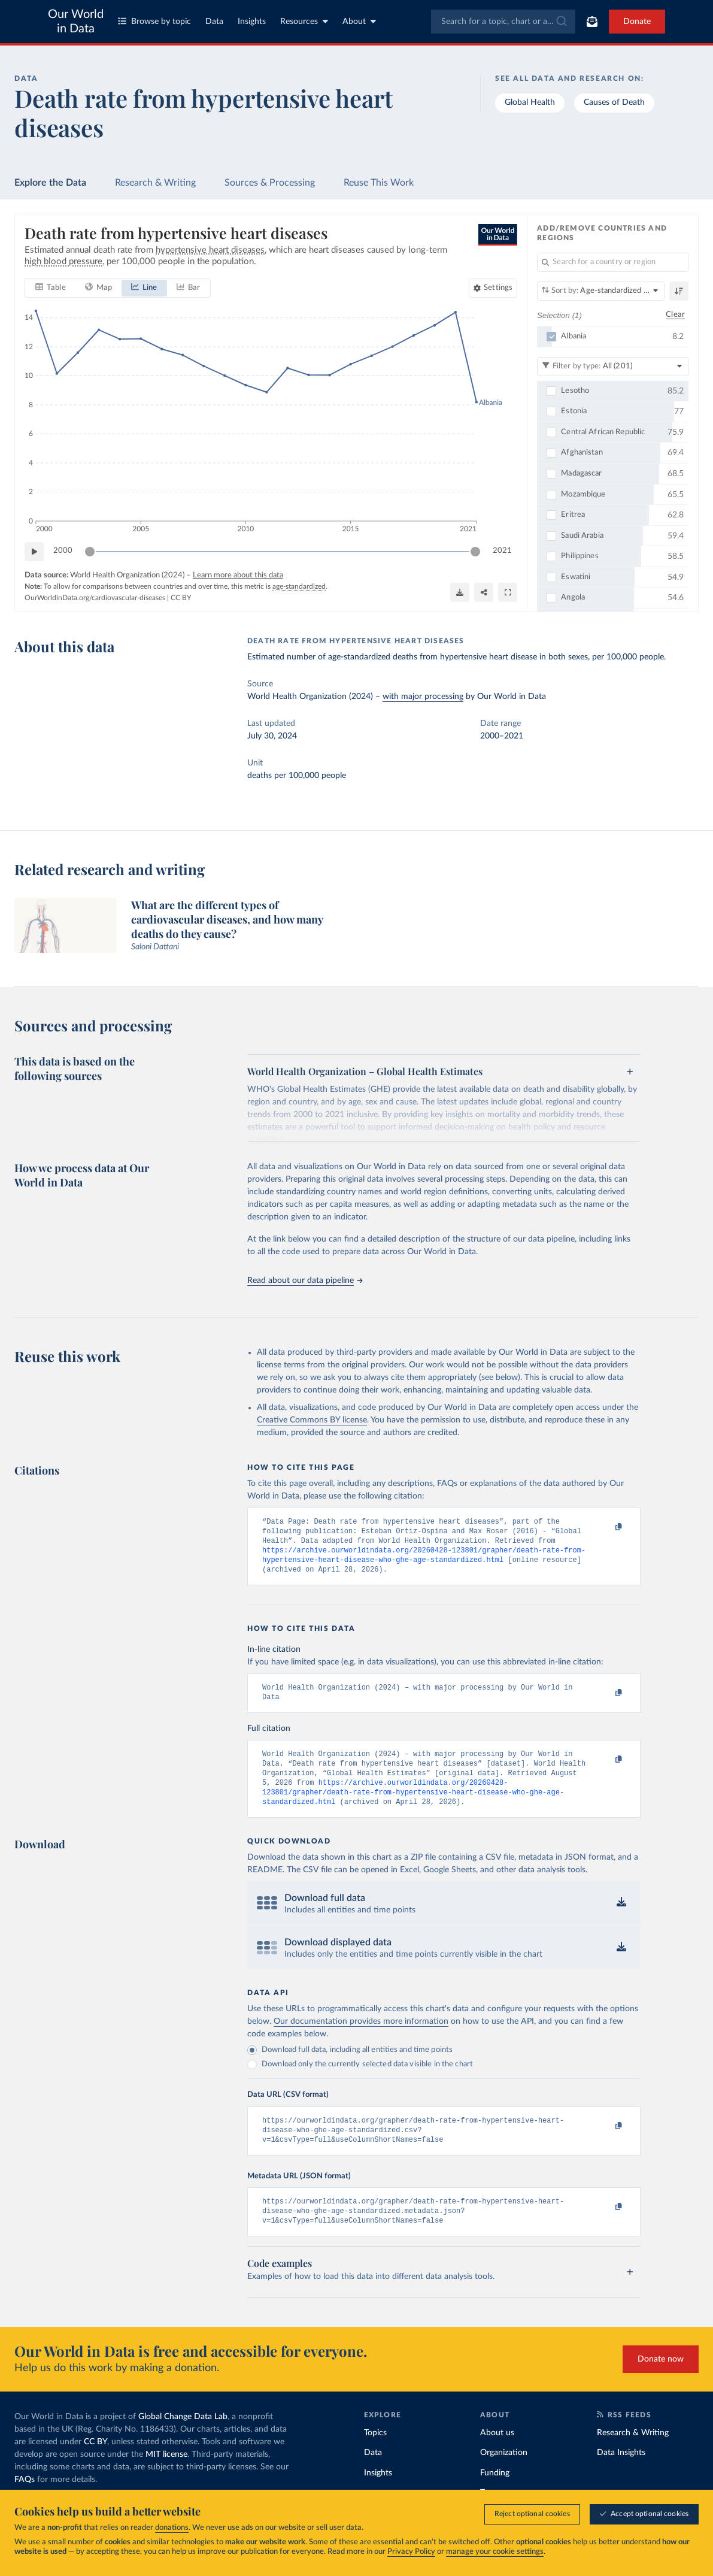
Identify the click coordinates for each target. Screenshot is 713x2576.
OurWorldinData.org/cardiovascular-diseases (95, 597)
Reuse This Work (379, 182)
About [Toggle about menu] (359, 21)
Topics (375, 2457)
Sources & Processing (269, 182)
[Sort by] (601, 291)
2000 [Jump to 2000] (62, 551)
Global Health (530, 102)
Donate (637, 21)
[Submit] (561, 21)
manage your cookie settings (495, 2552)
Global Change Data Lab (182, 2440)
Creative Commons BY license (312, 1420)
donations (172, 2528)
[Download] (459, 592)
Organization (503, 2476)
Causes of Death (614, 102)
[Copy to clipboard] (606, 1527)
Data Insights (621, 2476)
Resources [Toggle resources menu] (304, 21)
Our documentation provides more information (361, 2038)
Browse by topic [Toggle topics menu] (154, 21)
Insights (252, 21)
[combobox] (503, 22)
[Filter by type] (612, 366)
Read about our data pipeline (304, 1280)
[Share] (483, 592)
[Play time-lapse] (34, 551)
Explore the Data (50, 182)
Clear (675, 315)
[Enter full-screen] (507, 592)
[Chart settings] (493, 288)
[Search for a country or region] (612, 262)
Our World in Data (76, 21)
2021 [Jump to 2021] (502, 551)
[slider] (89, 552)
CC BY (181, 597)
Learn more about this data (238, 575)
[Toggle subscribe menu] (592, 22)
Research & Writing (155, 182)
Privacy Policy (411, 2552)
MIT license (166, 2478)
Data (214, 21)
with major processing (423, 696)
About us (497, 2457)
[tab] (50, 288)
